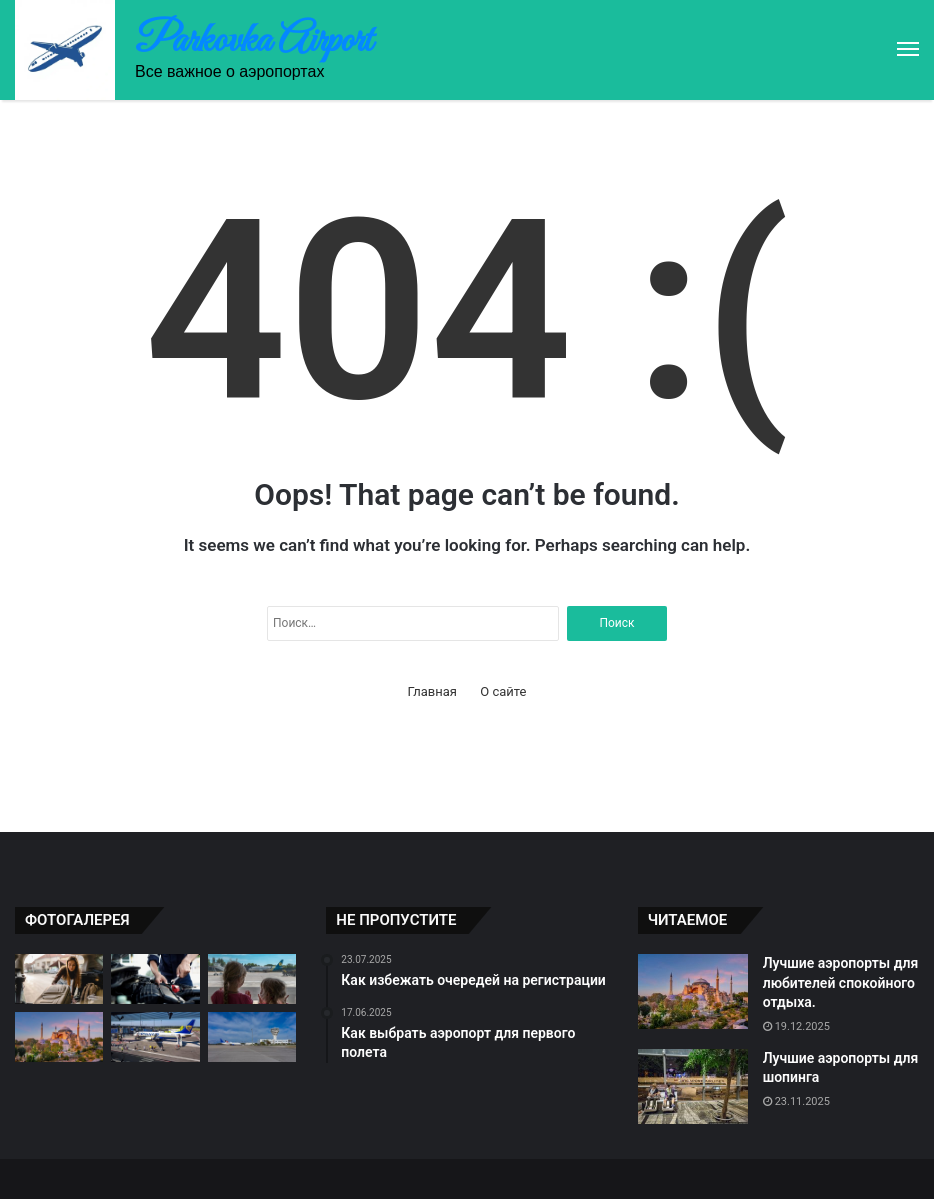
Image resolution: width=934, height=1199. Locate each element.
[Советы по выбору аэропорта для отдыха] (252, 979)
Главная (432, 691)
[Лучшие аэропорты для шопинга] (693, 1086)
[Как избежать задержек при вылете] (155, 979)
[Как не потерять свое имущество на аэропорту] (155, 1037)
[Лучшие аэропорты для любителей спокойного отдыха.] (59, 1037)
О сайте (503, 691)
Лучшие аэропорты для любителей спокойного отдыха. (841, 982)
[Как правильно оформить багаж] (59, 979)
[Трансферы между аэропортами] (252, 1037)
